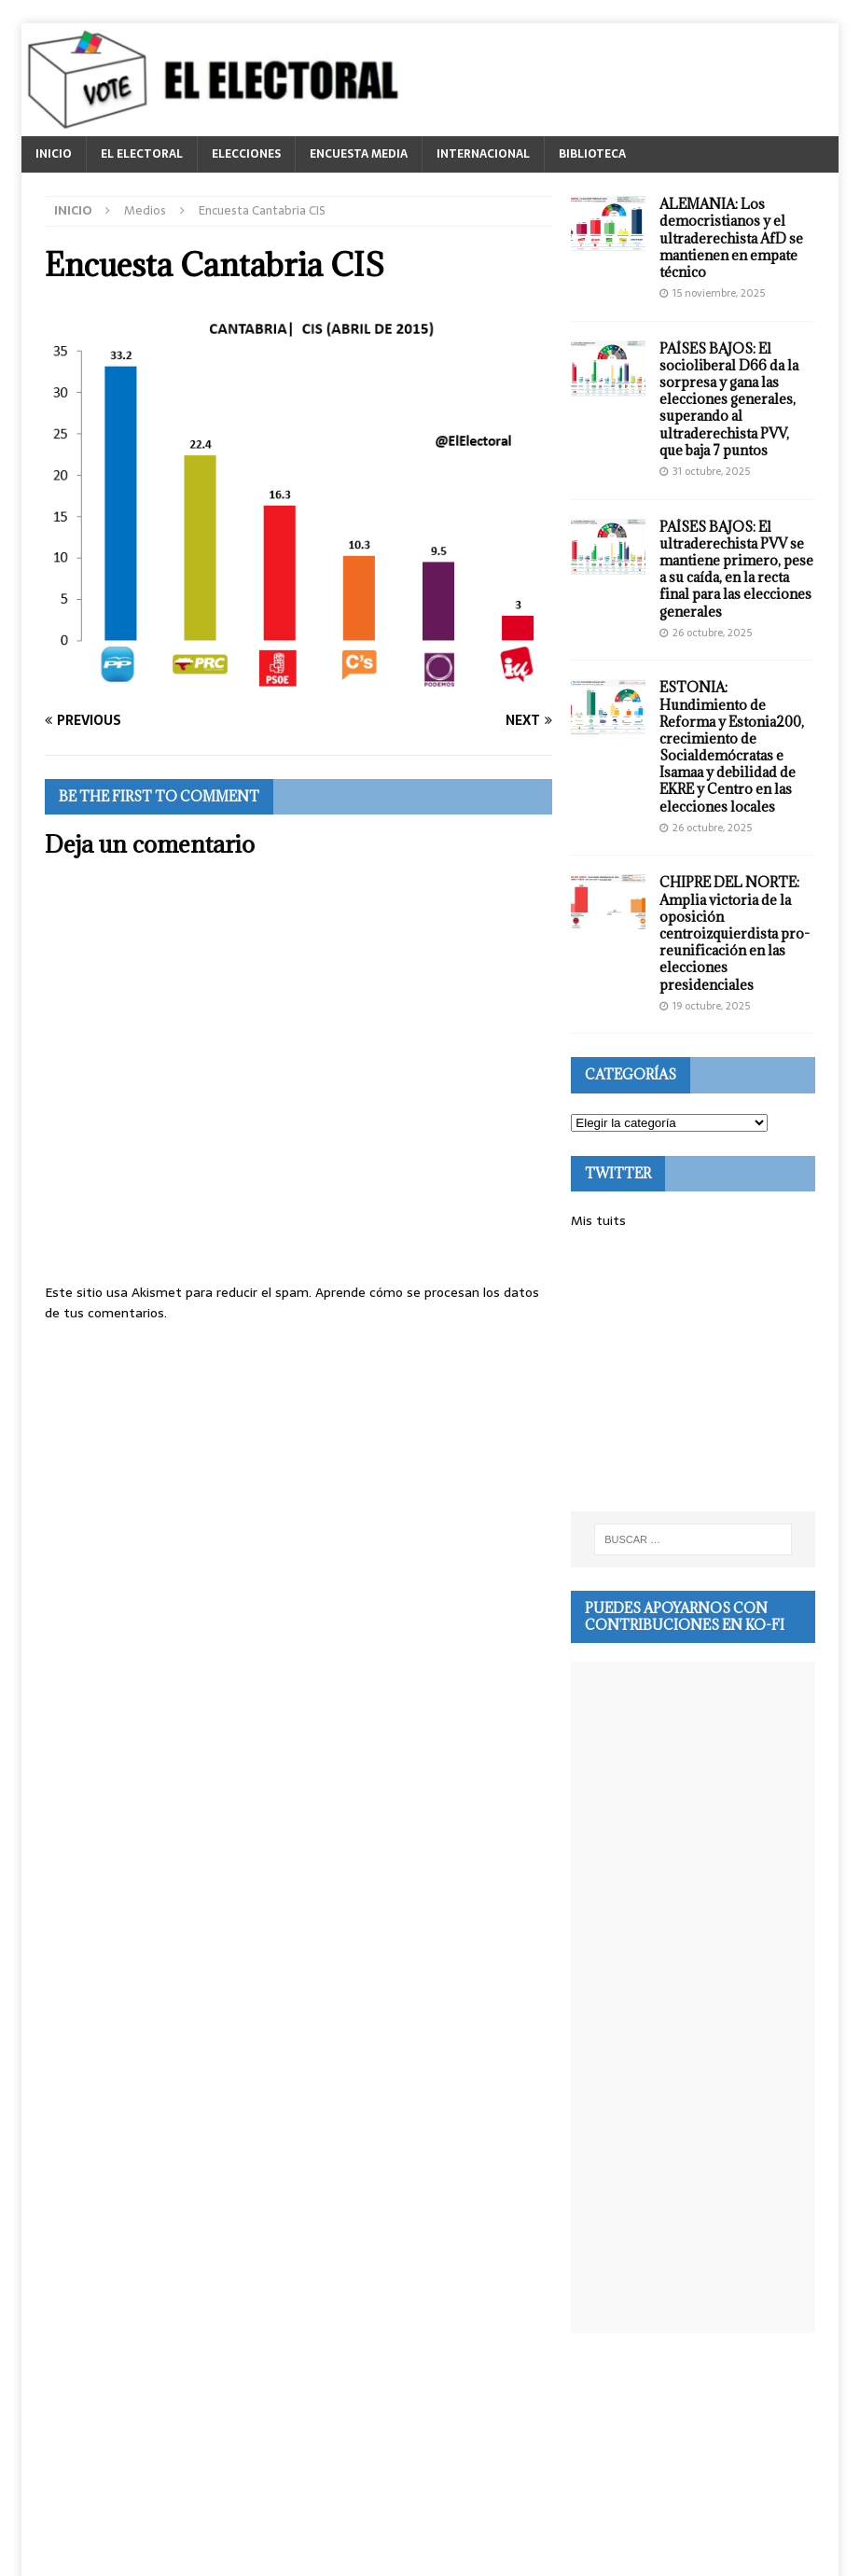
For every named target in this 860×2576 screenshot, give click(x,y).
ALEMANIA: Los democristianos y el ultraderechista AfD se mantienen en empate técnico (731, 238)
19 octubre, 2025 (711, 1005)
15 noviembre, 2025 (719, 293)
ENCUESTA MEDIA (359, 154)
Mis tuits (598, 1220)
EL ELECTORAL (142, 154)
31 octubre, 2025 (711, 471)
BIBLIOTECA (592, 154)
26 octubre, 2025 (712, 632)
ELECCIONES (246, 154)
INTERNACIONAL (483, 154)
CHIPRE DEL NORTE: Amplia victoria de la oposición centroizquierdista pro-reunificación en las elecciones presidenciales (734, 933)
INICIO (53, 154)
